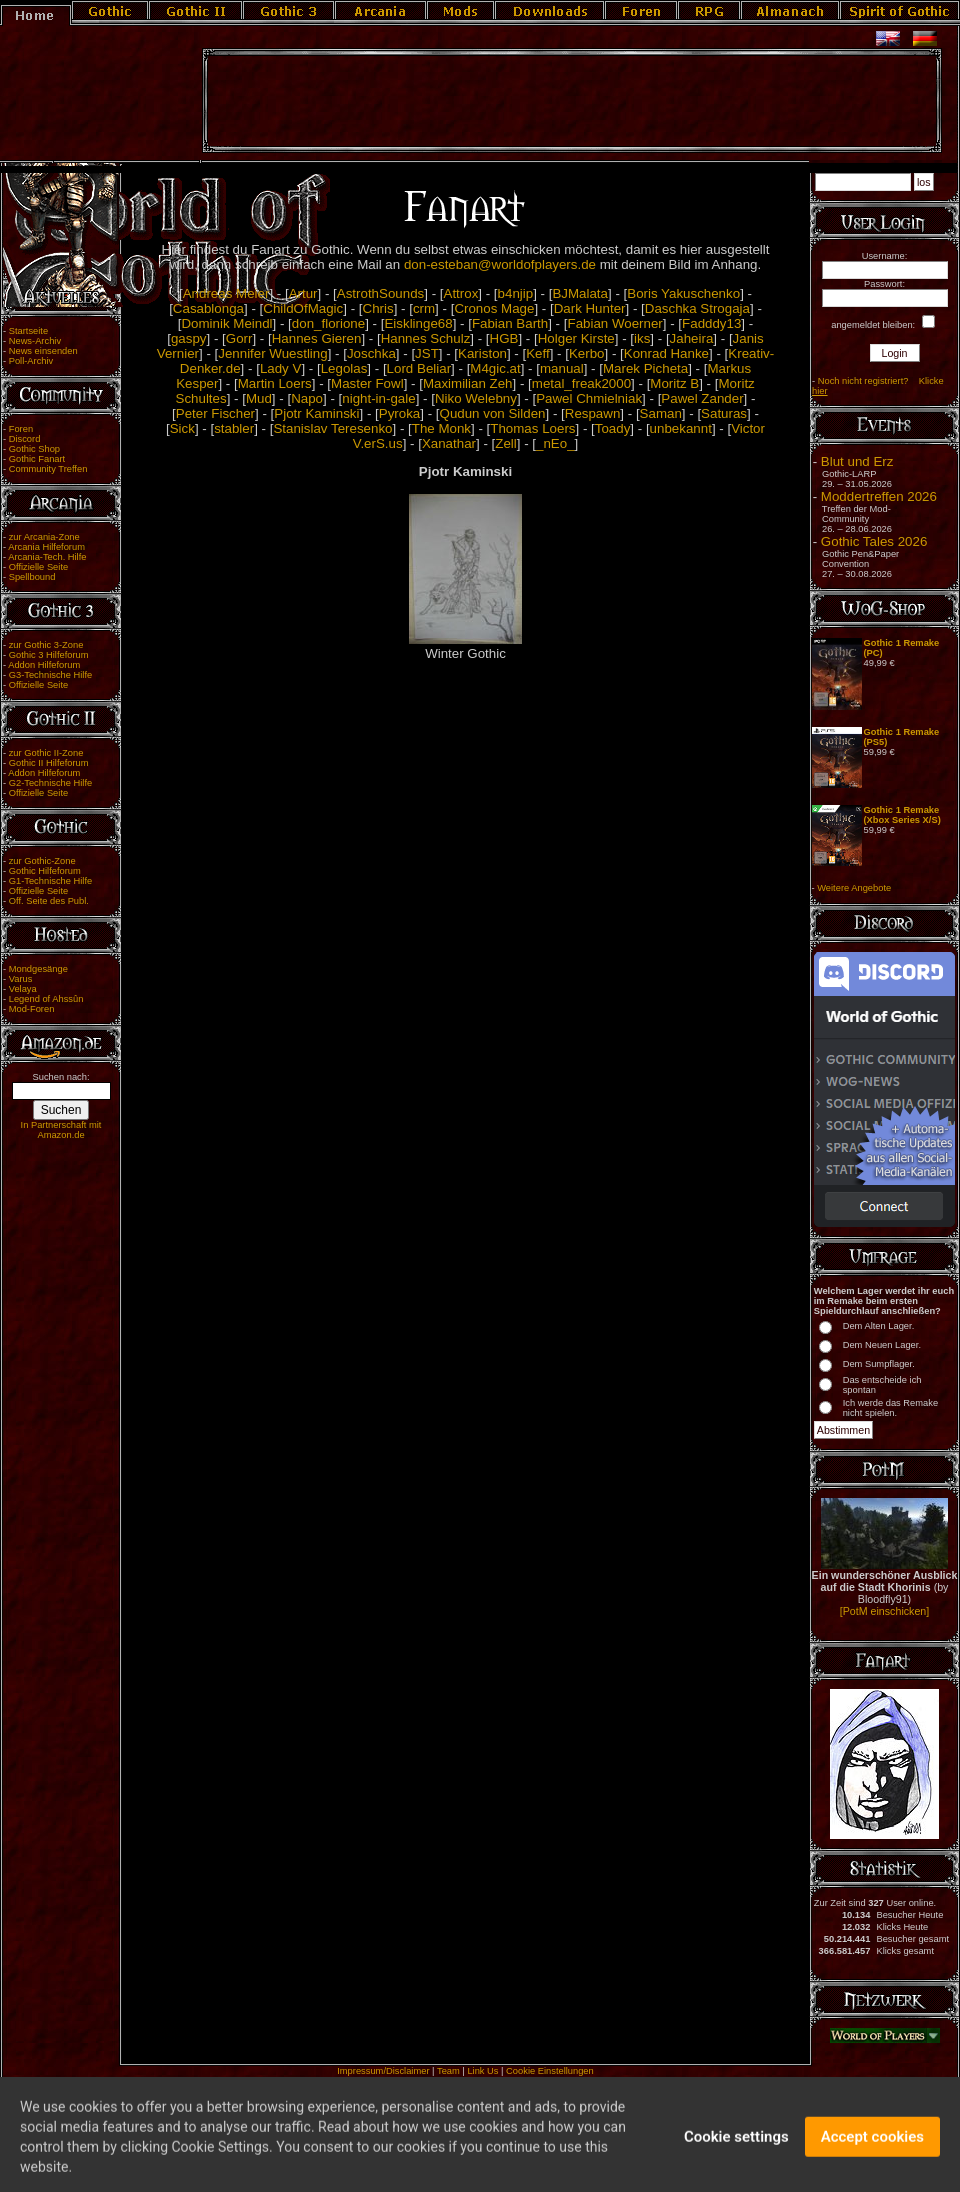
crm (424, 308)
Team (448, 2071)
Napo (307, 398)
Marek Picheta (645, 368)
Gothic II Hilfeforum (49, 763)
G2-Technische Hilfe (50, 783)
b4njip (516, 293)
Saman (661, 413)
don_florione (328, 323)
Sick (182, 428)
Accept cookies (872, 2150)
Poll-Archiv (31, 361)
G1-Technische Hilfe (50, 881)
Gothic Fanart (37, 459)
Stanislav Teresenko (332, 428)
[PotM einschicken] (884, 1611)
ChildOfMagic (303, 308)
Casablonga (208, 308)
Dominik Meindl (226, 323)
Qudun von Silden (493, 413)
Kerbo (587, 353)
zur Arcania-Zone (44, 537)
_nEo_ (555, 443)
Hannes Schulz (426, 338)
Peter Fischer (215, 413)
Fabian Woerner (614, 323)
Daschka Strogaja (697, 308)
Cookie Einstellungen (550, 2071)
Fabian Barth (510, 323)
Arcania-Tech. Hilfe (47, 557)
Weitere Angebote (854, 888)
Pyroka (399, 413)
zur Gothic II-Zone (46, 753)
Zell (505, 443)
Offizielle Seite (38, 567)
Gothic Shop (34, 449)
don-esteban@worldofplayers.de (500, 264)
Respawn (593, 413)
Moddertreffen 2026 (879, 496)
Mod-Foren (32, 1009)
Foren (21, 429)
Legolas (344, 368)
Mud (259, 398)
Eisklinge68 (418, 323)
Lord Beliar (419, 368)
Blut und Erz (857, 461)
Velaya (23, 989)
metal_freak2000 (581, 383)
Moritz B (674, 383)
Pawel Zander (702, 398)
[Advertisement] (572, 101)
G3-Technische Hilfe (50, 675)
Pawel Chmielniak (589, 398)
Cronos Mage (494, 308)
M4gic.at (495, 368)
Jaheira (692, 338)
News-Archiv (35, 341)
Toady (613, 428)
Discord (25, 439)
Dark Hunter (590, 308)
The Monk (441, 428)
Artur (303, 293)
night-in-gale (378, 398)
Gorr (239, 338)
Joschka (371, 353)
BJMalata (580, 293)
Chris (378, 308)
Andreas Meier (226, 293)
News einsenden (43, 351)
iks (642, 338)
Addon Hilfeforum (44, 665)
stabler (234, 428)
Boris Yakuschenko (683, 293)
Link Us (482, 2071)
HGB (504, 338)
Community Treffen (48, 469)
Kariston (482, 353)
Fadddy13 (711, 323)
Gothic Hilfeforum (45, 871)
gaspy (189, 338)
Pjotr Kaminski (316, 413)
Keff (537, 353)
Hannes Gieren (317, 338)
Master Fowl (367, 383)
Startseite (28, 331)
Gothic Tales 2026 (874, 541)
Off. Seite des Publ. (49, 901)
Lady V (281, 368)
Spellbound (32, 577)
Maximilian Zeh (468, 383)
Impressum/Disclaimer (383, 2071)
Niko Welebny (476, 398)
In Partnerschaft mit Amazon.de (61, 1130)
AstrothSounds (380, 293)
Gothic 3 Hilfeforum (49, 655)
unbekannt (681, 428)
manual (562, 368)
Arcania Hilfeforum (46, 547)
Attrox (461, 293)
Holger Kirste (576, 338)
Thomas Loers (532, 428)
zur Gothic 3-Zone (46, 645)
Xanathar (449, 443)
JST (427, 353)
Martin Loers (275, 383)
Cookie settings (736, 2150)
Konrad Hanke (666, 353)
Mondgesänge (38, 969)
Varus (21, 979)
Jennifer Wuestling (272, 353)
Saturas (724, 413)
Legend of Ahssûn (46, 999)
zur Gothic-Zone (42, 861)
